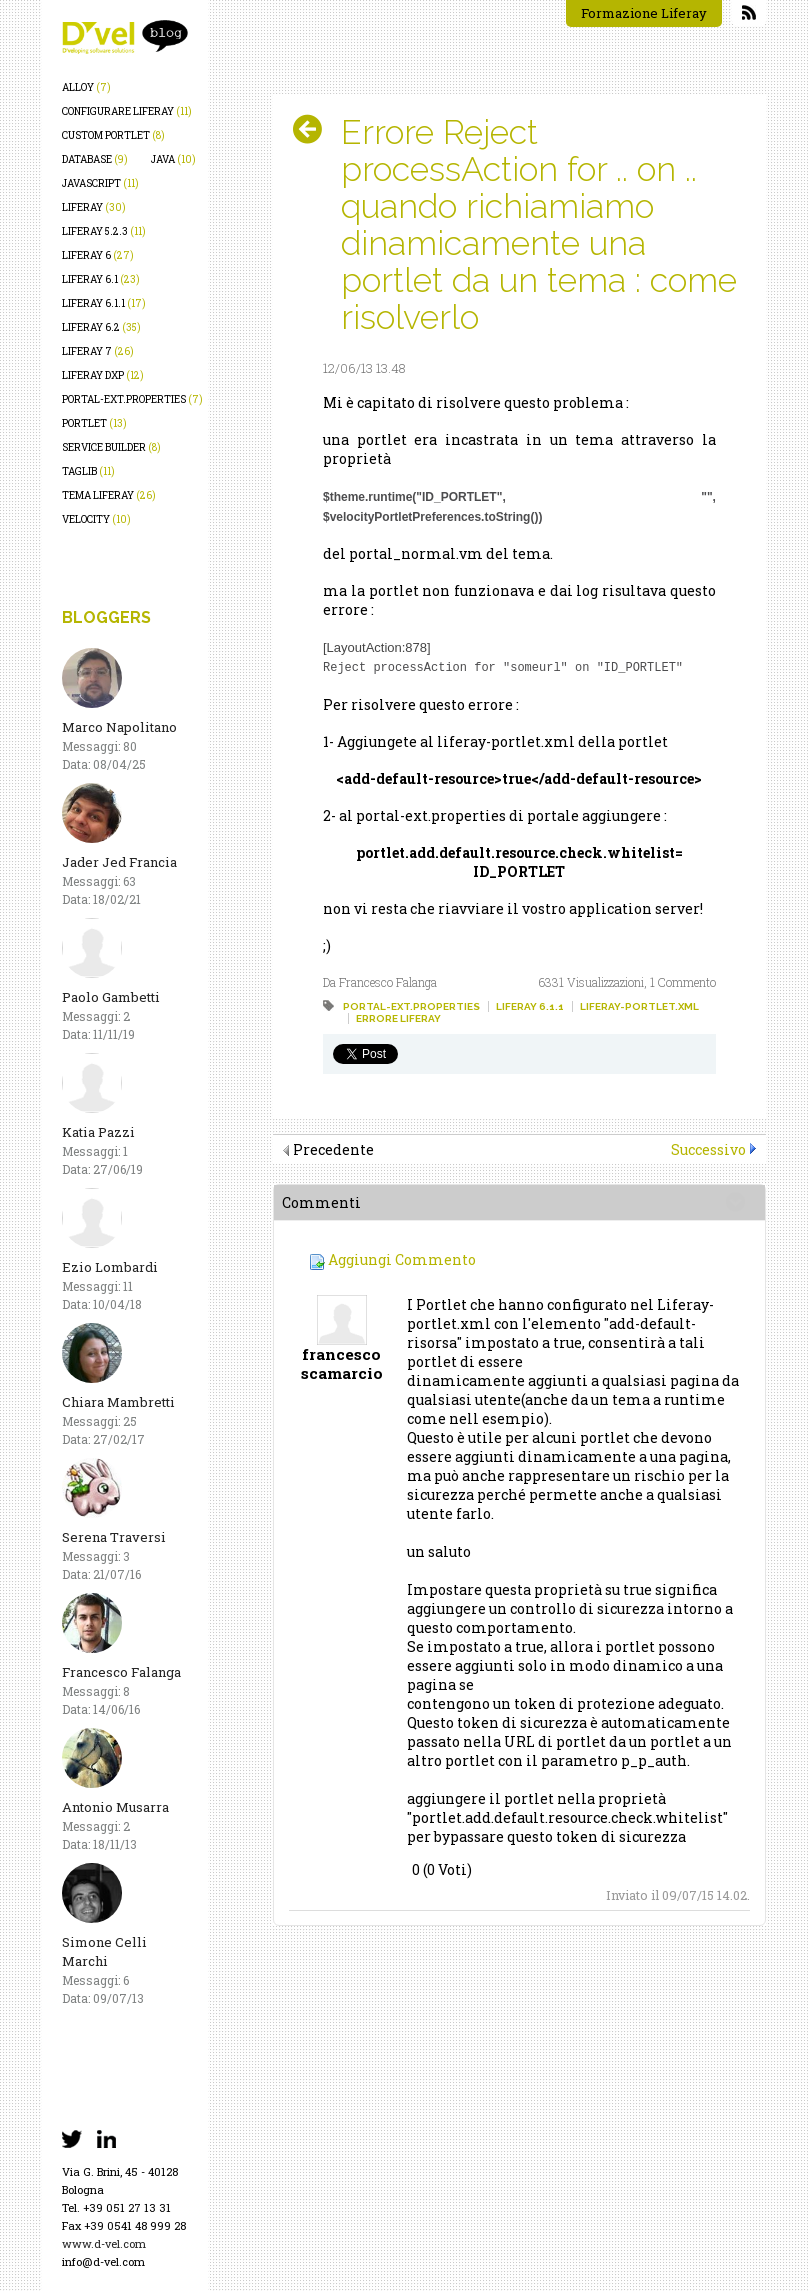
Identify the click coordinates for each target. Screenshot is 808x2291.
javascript (100, 183)
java (173, 159)
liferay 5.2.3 (104, 231)
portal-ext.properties (132, 399)
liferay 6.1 (101, 279)
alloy (86, 87)
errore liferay (398, 1017)
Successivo (708, 1148)
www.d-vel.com (104, 2243)
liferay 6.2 (101, 327)
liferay (94, 207)
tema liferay (109, 495)
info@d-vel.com (103, 2261)
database (95, 159)
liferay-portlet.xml (639, 1005)
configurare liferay (127, 111)
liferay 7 (98, 351)
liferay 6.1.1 (104, 303)
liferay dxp (103, 375)
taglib (88, 471)
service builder (111, 447)
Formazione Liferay (644, 13)
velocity (96, 519)
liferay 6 (98, 255)
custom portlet (113, 135)
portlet (94, 423)
